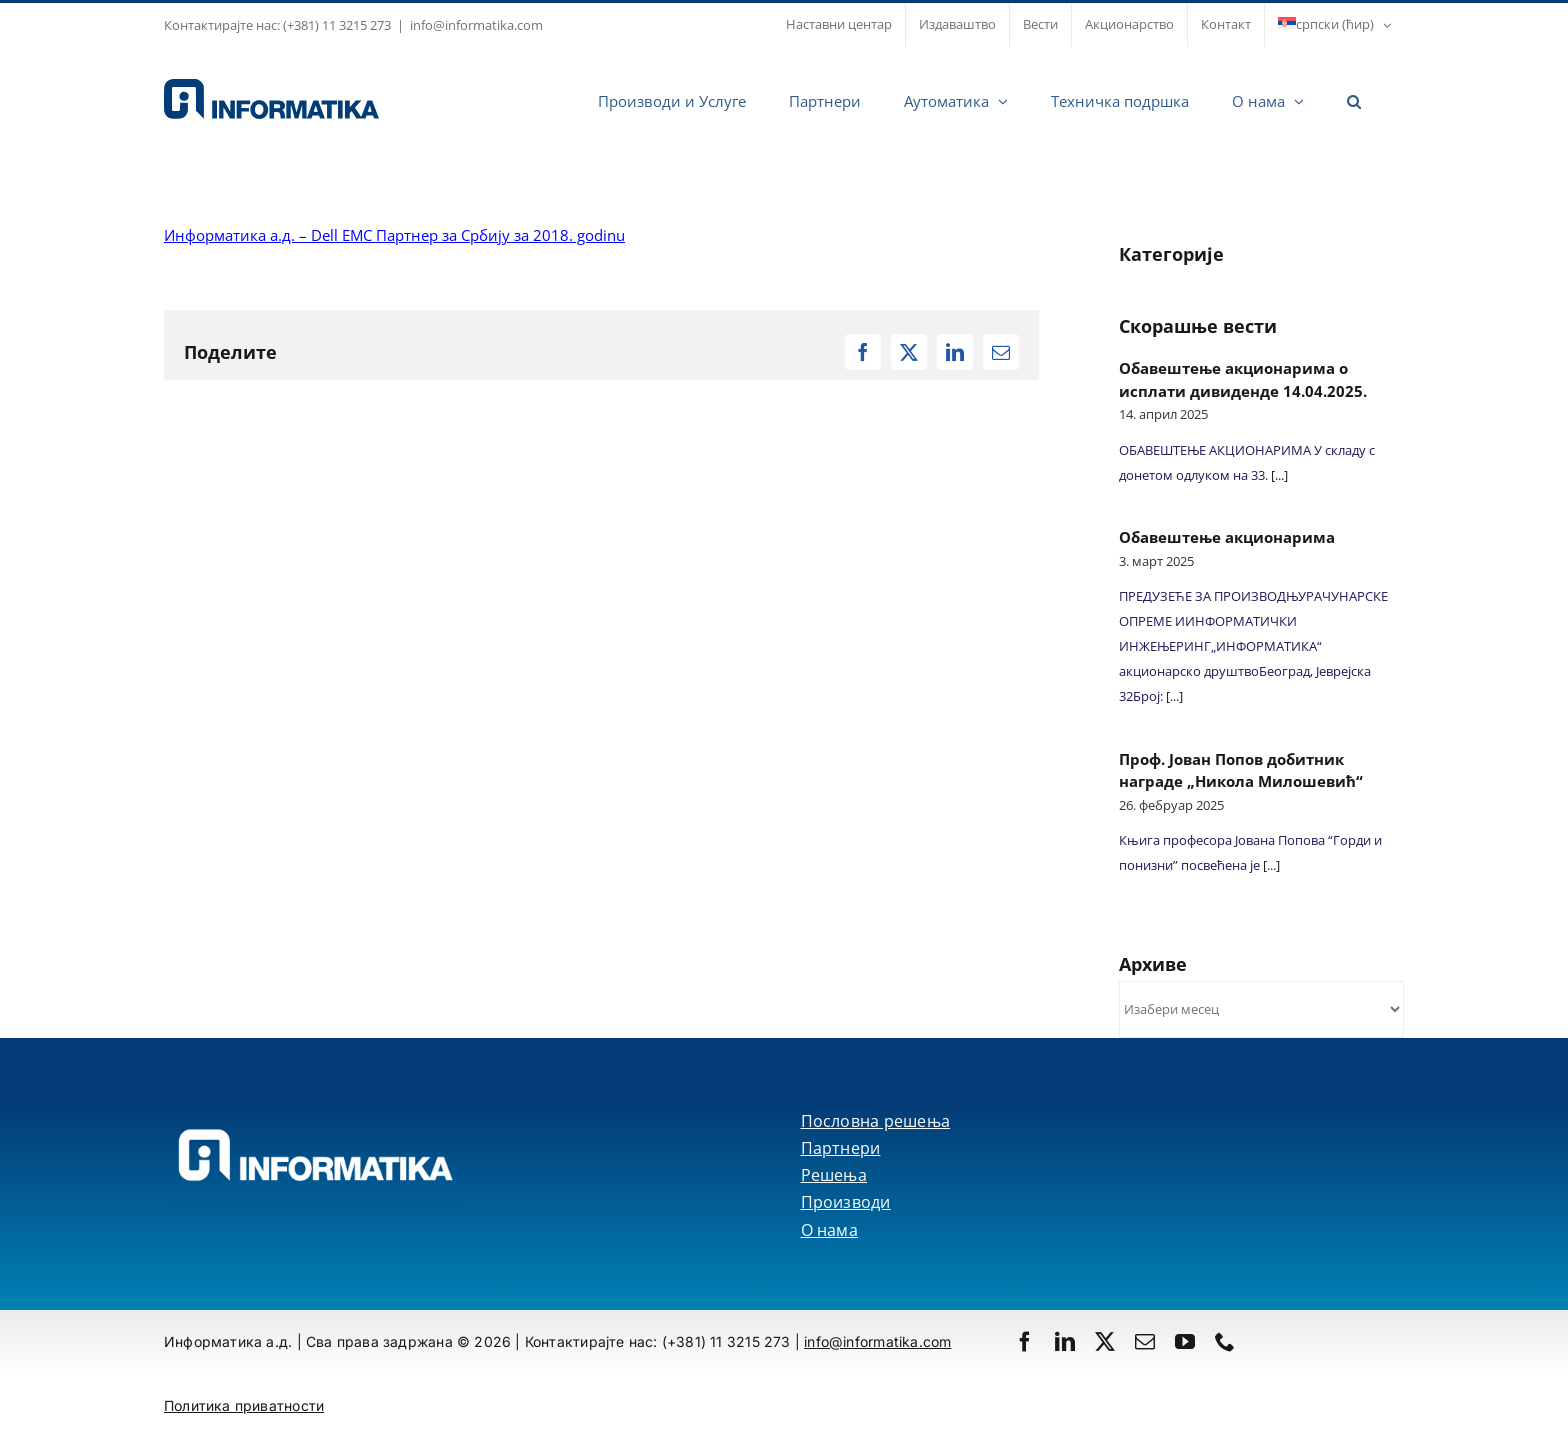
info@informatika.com (476, 25)
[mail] (1145, 1342)
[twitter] (1105, 1342)
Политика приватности (244, 1405)
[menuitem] (1334, 25)
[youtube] (1185, 1342)
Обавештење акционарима (1227, 537)
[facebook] (1025, 1342)
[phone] (1225, 1342)
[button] (1354, 99)
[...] (1278, 475)
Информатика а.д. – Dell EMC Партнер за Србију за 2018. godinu (394, 235)
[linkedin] (1065, 1342)
